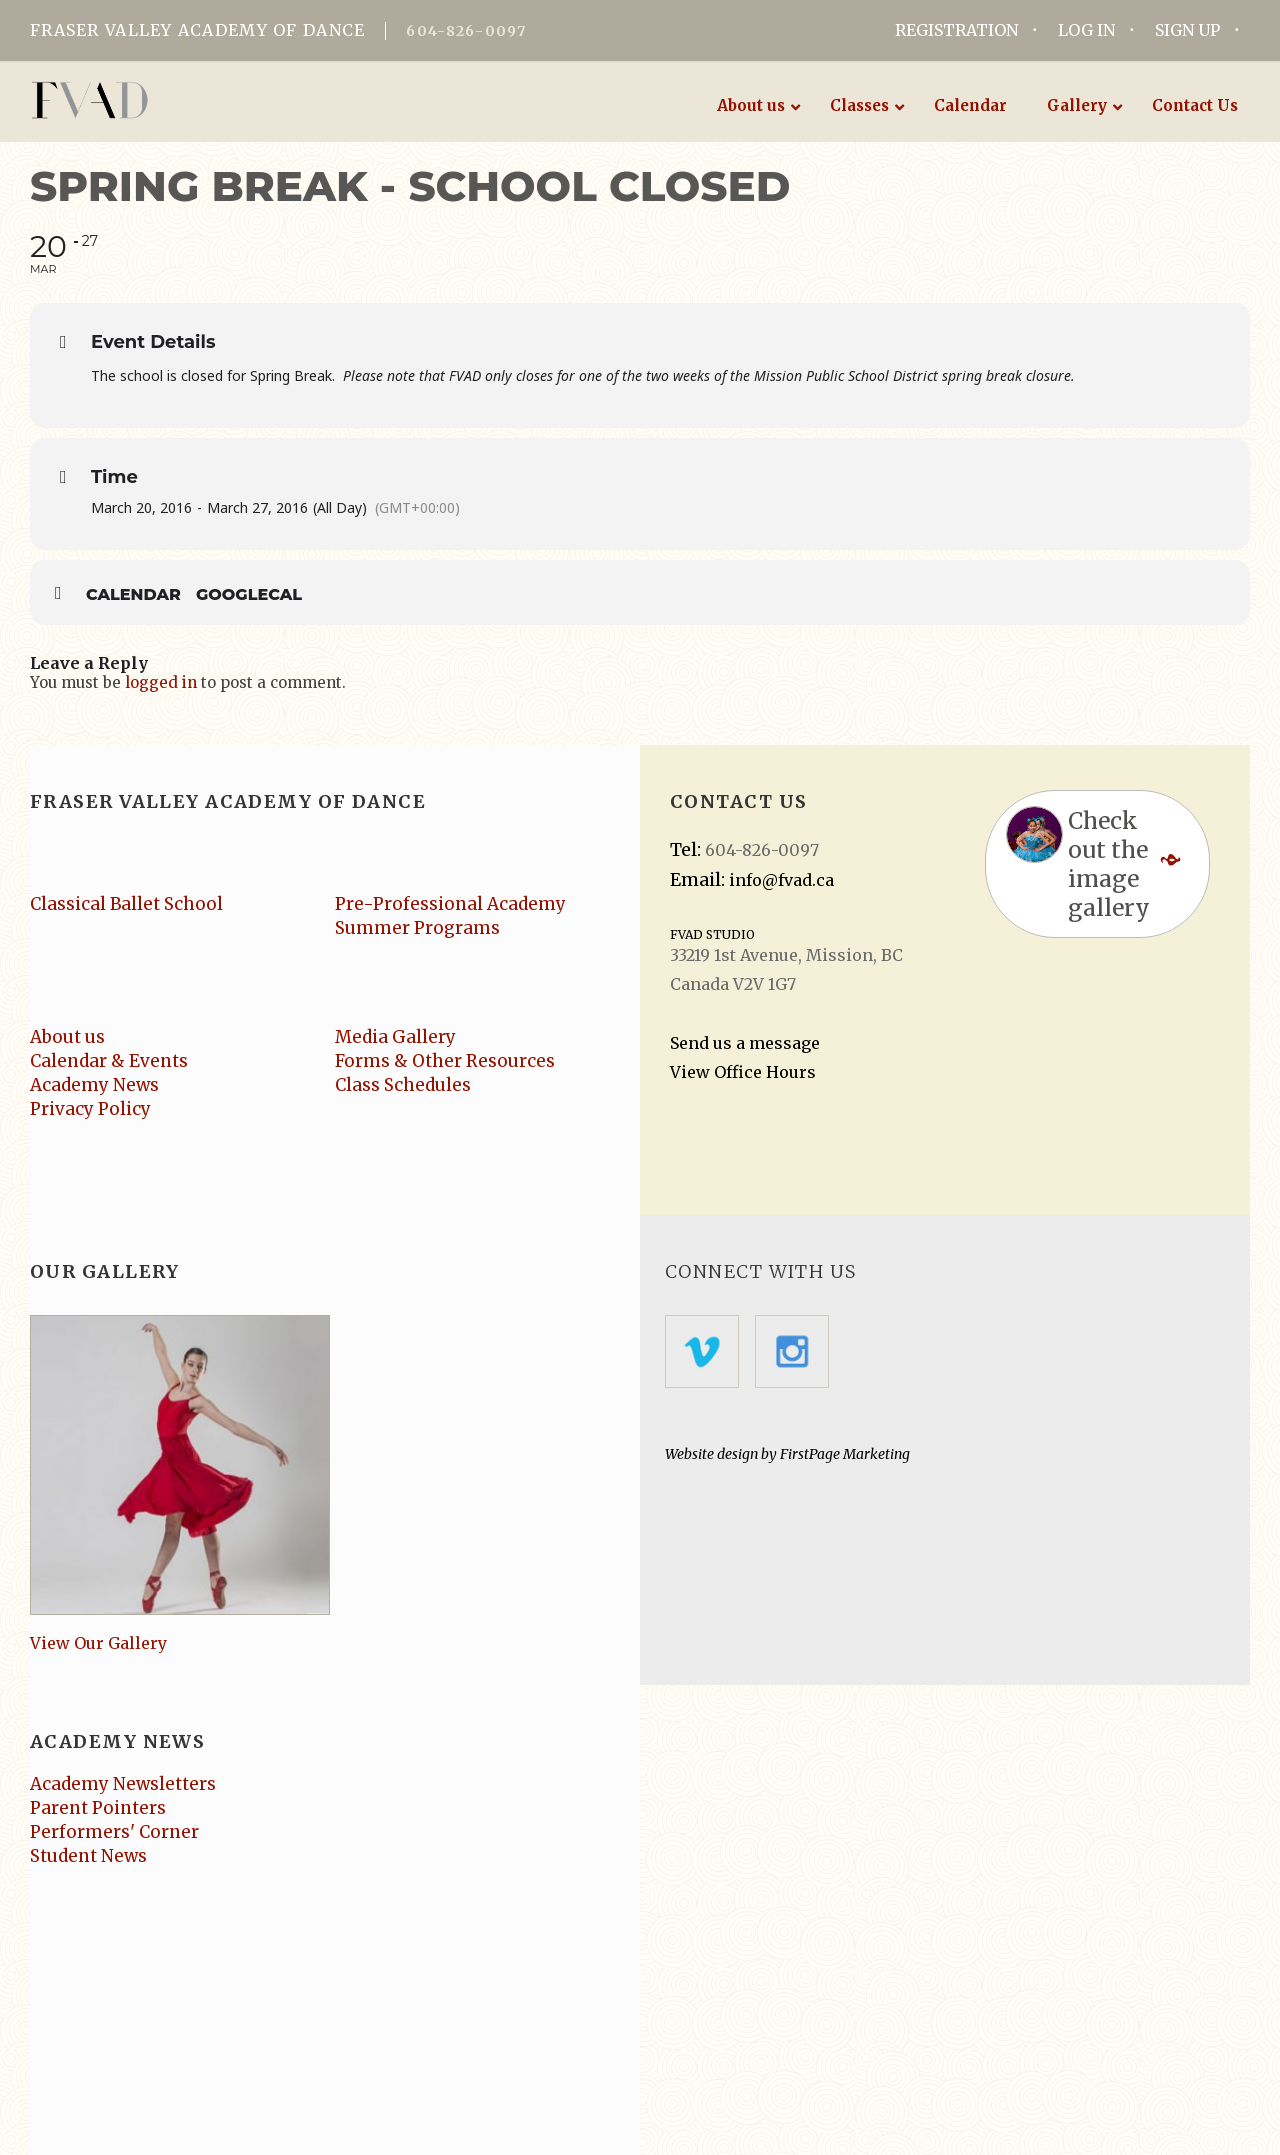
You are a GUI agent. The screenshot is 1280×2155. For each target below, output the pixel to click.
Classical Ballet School (126, 904)
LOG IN (1086, 30)
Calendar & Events (109, 1061)
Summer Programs (417, 928)
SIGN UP (1187, 30)
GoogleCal (249, 594)
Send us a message (745, 1043)
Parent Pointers (98, 1808)
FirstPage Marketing (845, 1454)
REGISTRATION (956, 30)
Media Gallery (395, 1037)
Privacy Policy (90, 1109)
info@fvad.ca (781, 880)
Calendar (133, 594)
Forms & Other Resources (445, 1061)
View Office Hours (743, 1072)
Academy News (94, 1085)
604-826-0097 (466, 31)
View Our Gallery (98, 1643)
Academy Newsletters (123, 1784)
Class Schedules (403, 1085)
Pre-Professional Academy (450, 904)
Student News (88, 1856)
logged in (161, 682)
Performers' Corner (114, 1832)
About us (67, 1037)
